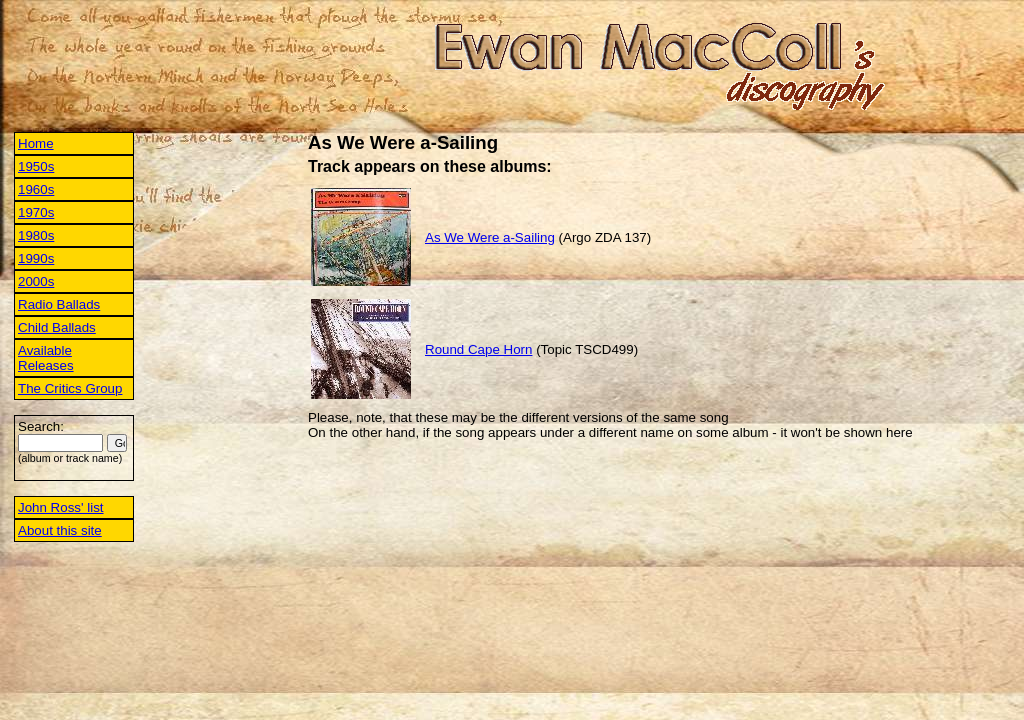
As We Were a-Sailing (490, 237)
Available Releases (46, 358)
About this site (60, 530)
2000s (36, 281)
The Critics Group (70, 388)
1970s (36, 212)
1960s (36, 189)
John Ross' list (61, 507)
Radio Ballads (59, 304)
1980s (36, 235)
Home (36, 143)
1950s (36, 166)
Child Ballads (57, 327)
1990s (36, 258)
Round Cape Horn (478, 349)
